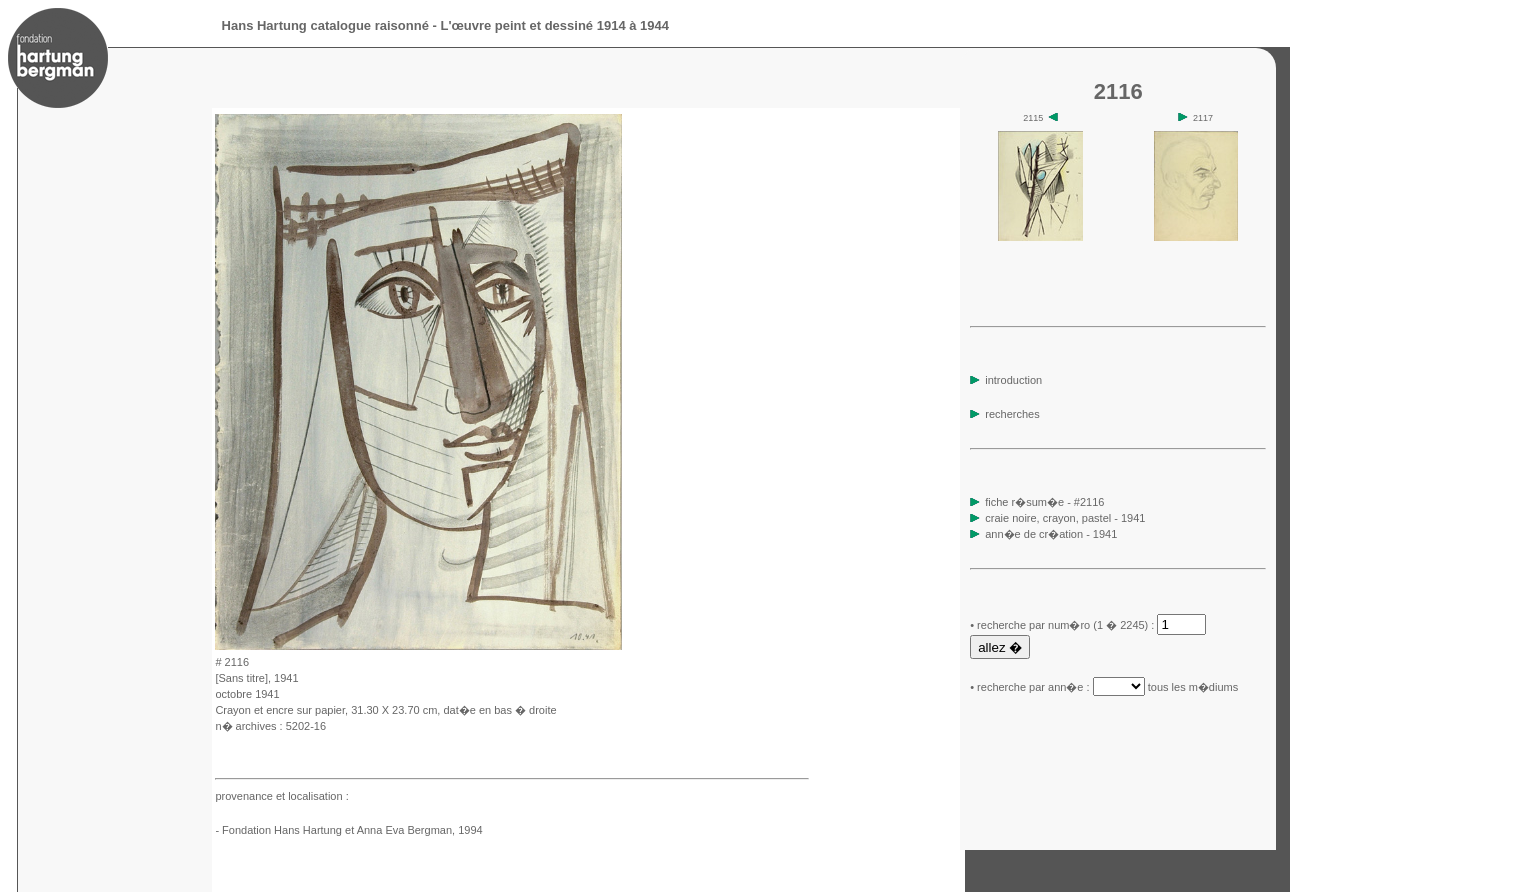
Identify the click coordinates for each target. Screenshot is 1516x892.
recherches (1004, 414)
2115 (1040, 118)
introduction (1006, 380)
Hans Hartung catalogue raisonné (325, 25)
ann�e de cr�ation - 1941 (1051, 534)
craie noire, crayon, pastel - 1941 (1065, 518)
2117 (1195, 118)
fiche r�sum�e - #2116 (1043, 502)
